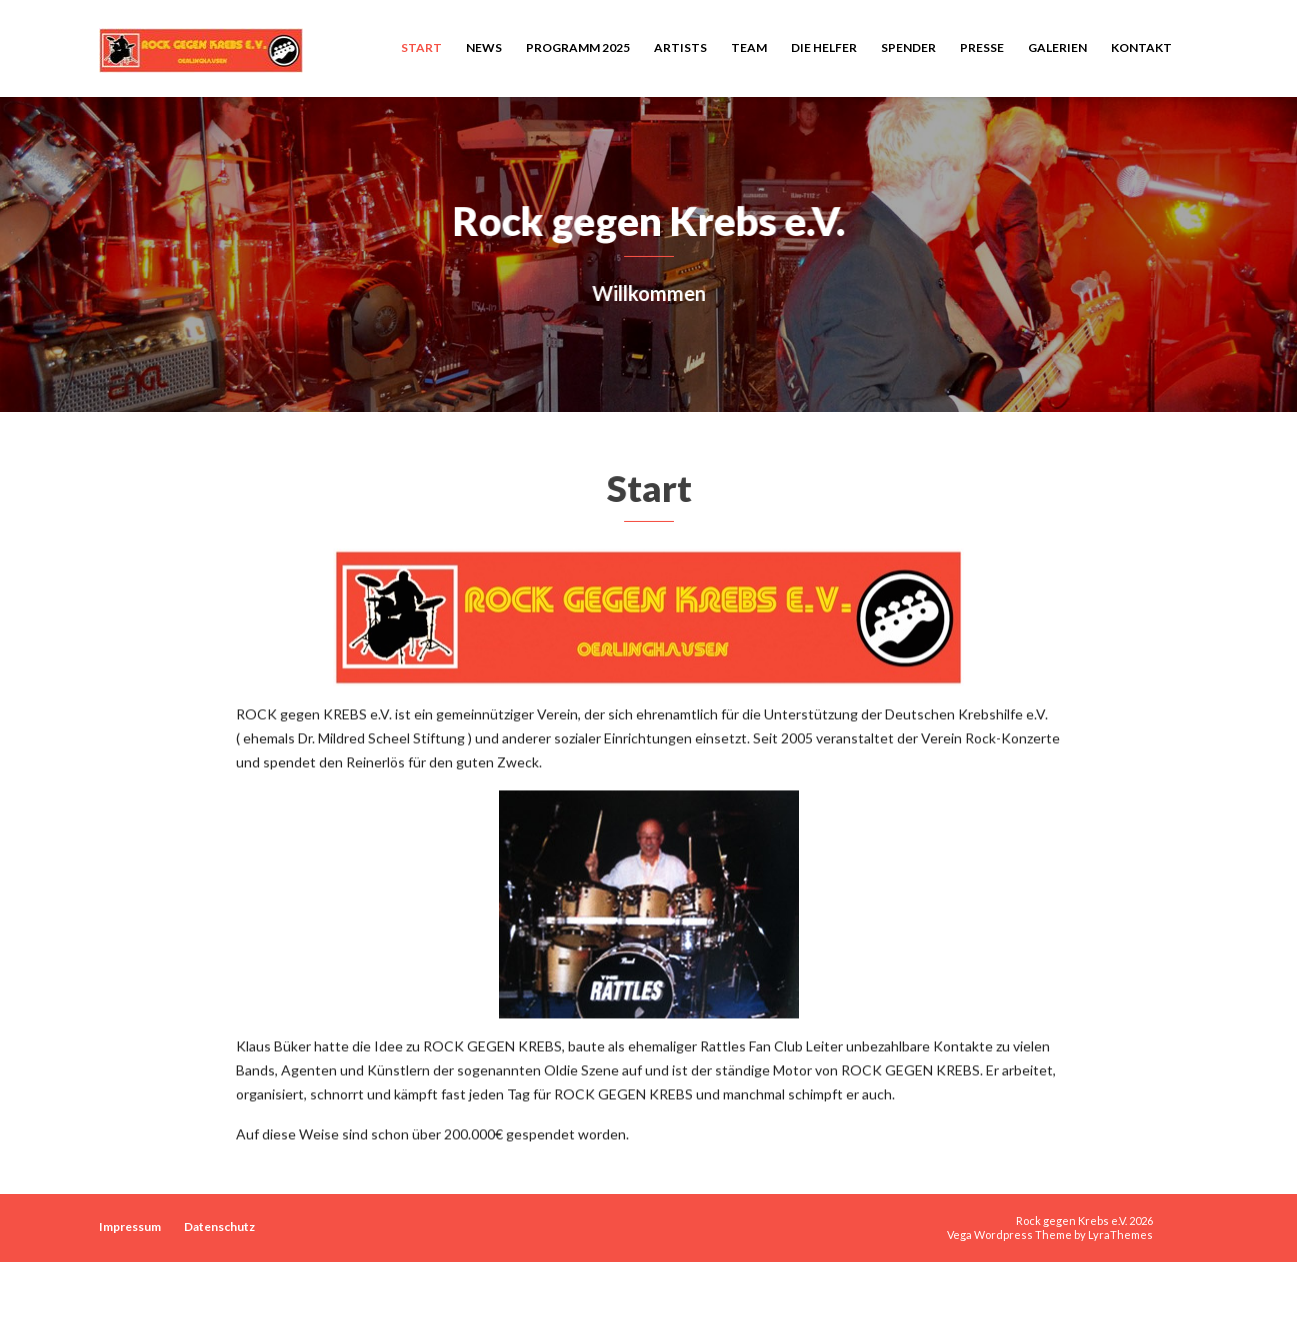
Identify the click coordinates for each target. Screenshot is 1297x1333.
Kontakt (1141, 47)
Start (421, 47)
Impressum (130, 1226)
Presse (982, 47)
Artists (680, 47)
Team (749, 47)
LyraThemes (1120, 1234)
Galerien (1057, 47)
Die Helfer (824, 47)
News (484, 47)
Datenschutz (219, 1226)
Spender (908, 47)
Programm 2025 (578, 47)
